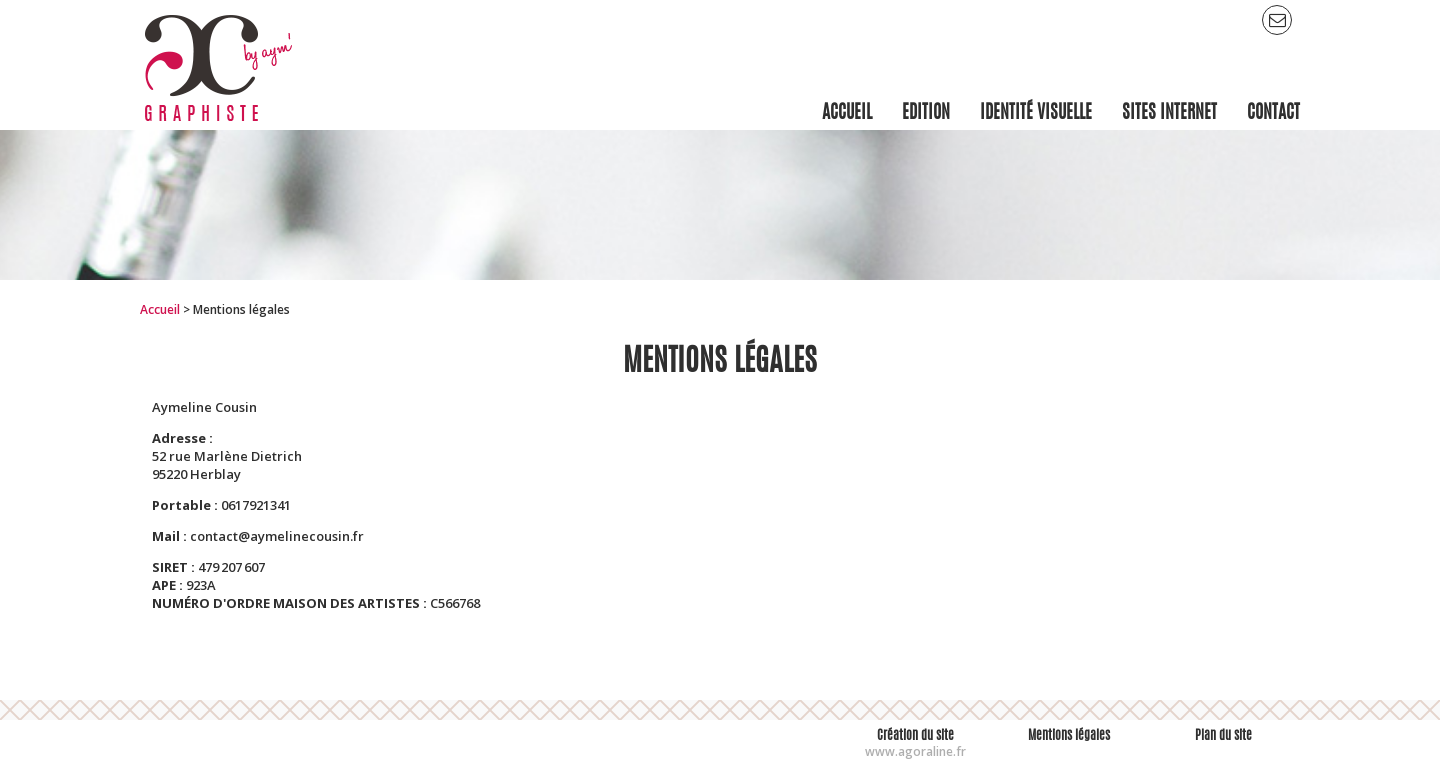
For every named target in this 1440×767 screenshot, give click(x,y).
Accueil (160, 309)
